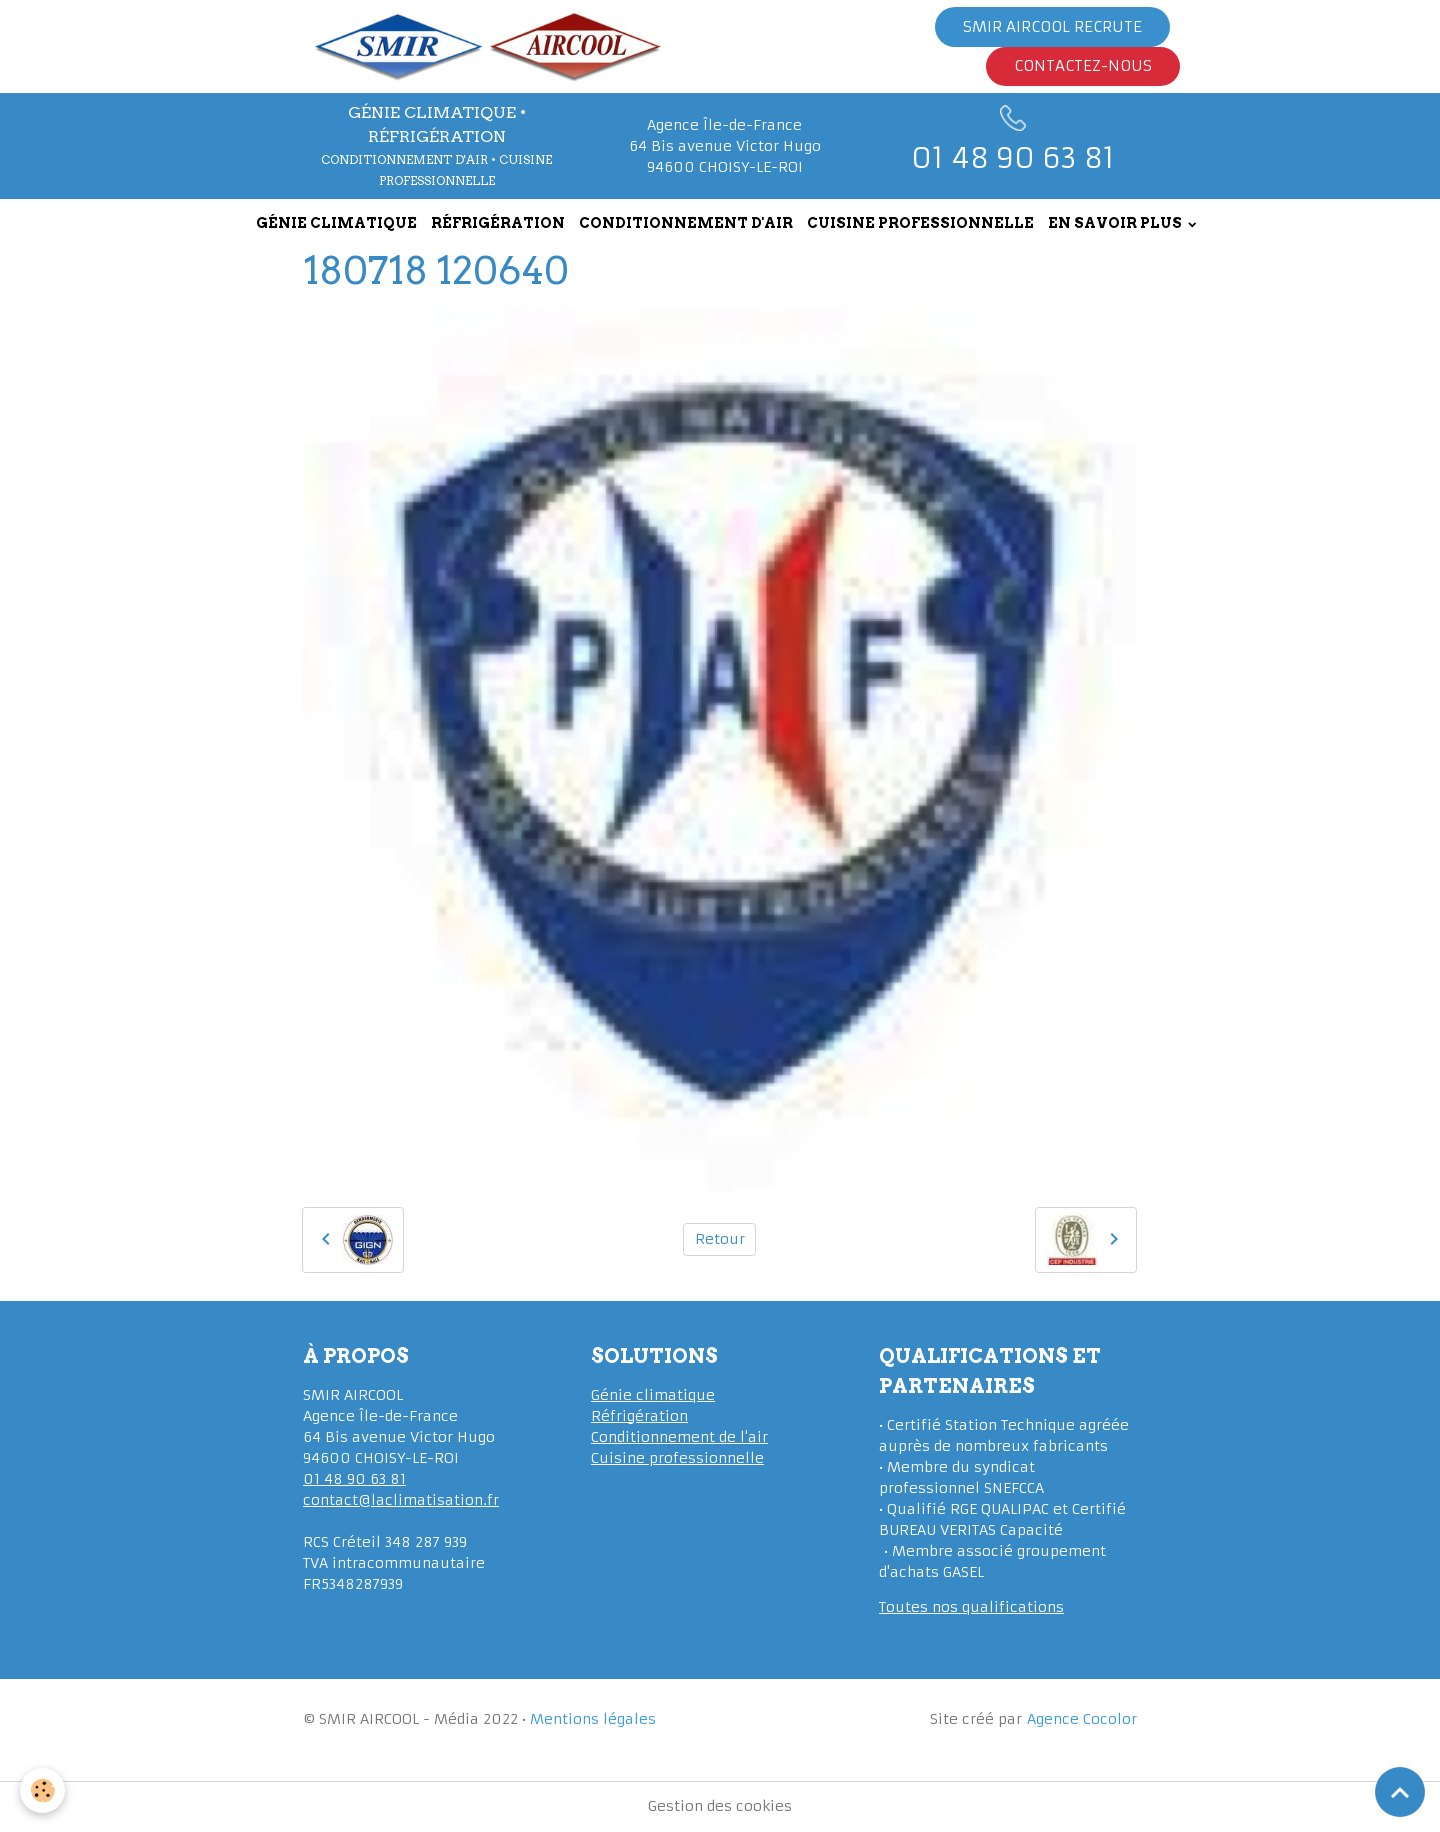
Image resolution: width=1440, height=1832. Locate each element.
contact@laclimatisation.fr (401, 1500)
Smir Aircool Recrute (1052, 26)
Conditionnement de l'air (679, 1437)
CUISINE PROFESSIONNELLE (920, 223)
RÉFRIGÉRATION (498, 223)
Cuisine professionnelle (677, 1458)
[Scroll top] (1400, 1792)
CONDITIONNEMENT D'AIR (686, 223)
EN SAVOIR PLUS (1116, 223)
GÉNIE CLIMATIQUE (336, 223)
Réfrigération (639, 1416)
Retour (720, 1239)
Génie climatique (653, 1395)
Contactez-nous (1083, 65)
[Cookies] (42, 1790)
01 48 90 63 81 (354, 1479)
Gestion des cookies (720, 1806)
